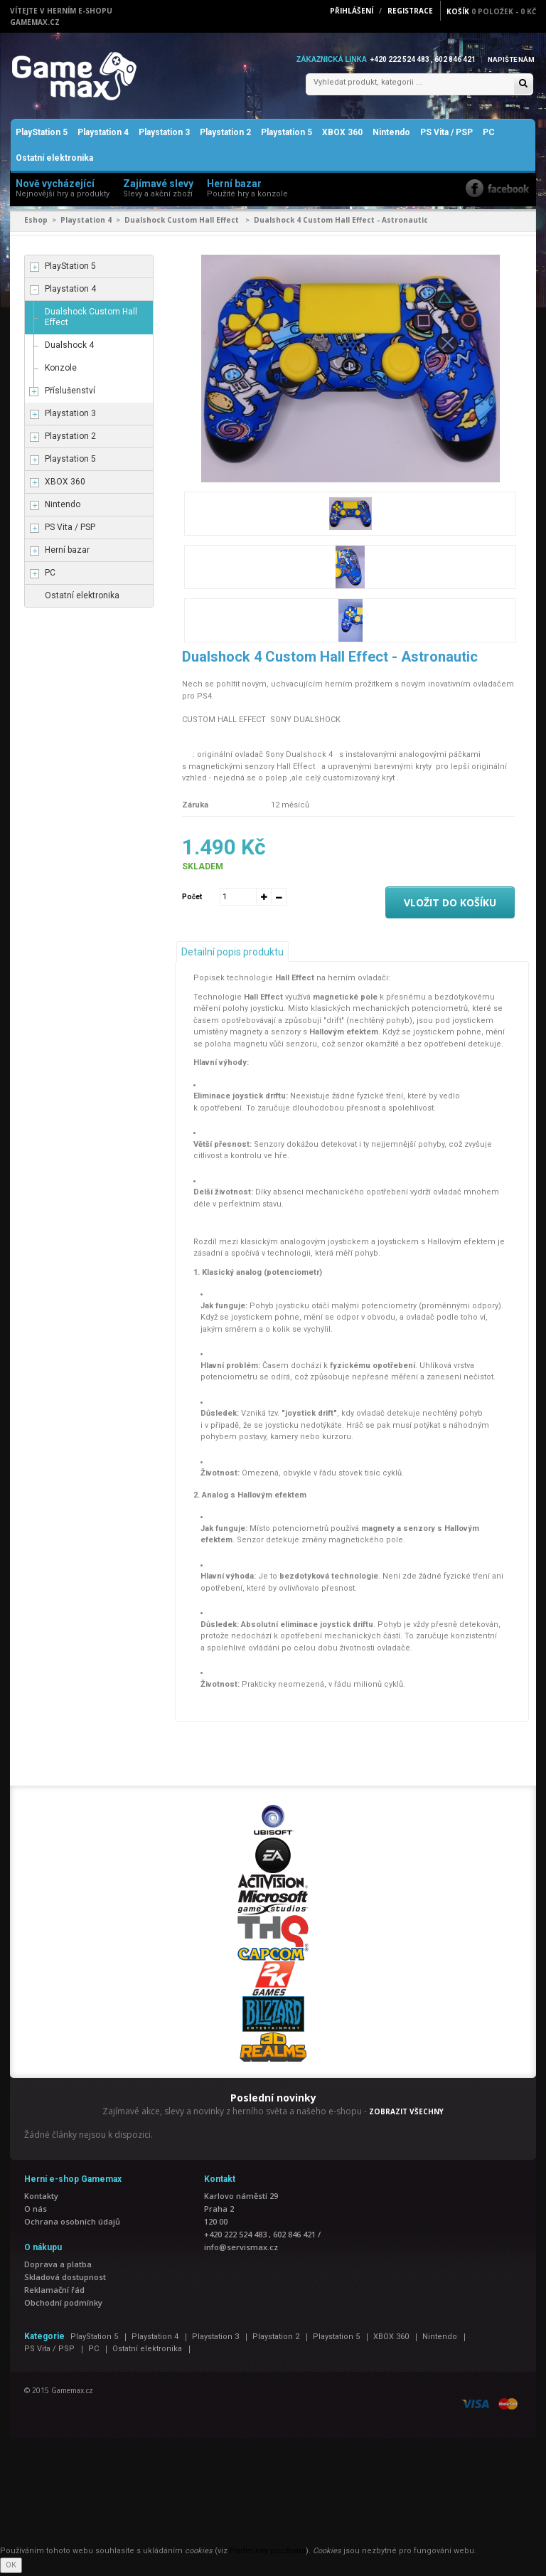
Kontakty (41, 2198)
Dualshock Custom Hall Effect (182, 223)
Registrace (410, 11)
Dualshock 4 (69, 348)
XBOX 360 (342, 135)
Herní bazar (67, 553)
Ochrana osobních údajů (72, 2224)
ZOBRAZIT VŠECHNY (406, 2114)
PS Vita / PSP (446, 135)
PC (489, 135)
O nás (35, 2211)
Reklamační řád (54, 2292)
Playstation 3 (164, 135)
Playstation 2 (225, 135)
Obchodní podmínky (63, 2305)
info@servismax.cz (241, 2249)
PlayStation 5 (42, 135)
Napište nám (510, 59)
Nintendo (391, 135)
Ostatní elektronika (54, 161)
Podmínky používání (268, 2553)
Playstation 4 (103, 135)
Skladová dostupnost (65, 2279)
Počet (192, 899)
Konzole (61, 371)
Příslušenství (70, 393)
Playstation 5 (286, 135)
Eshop (36, 223)
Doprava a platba (58, 2267)
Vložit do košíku (450, 905)
